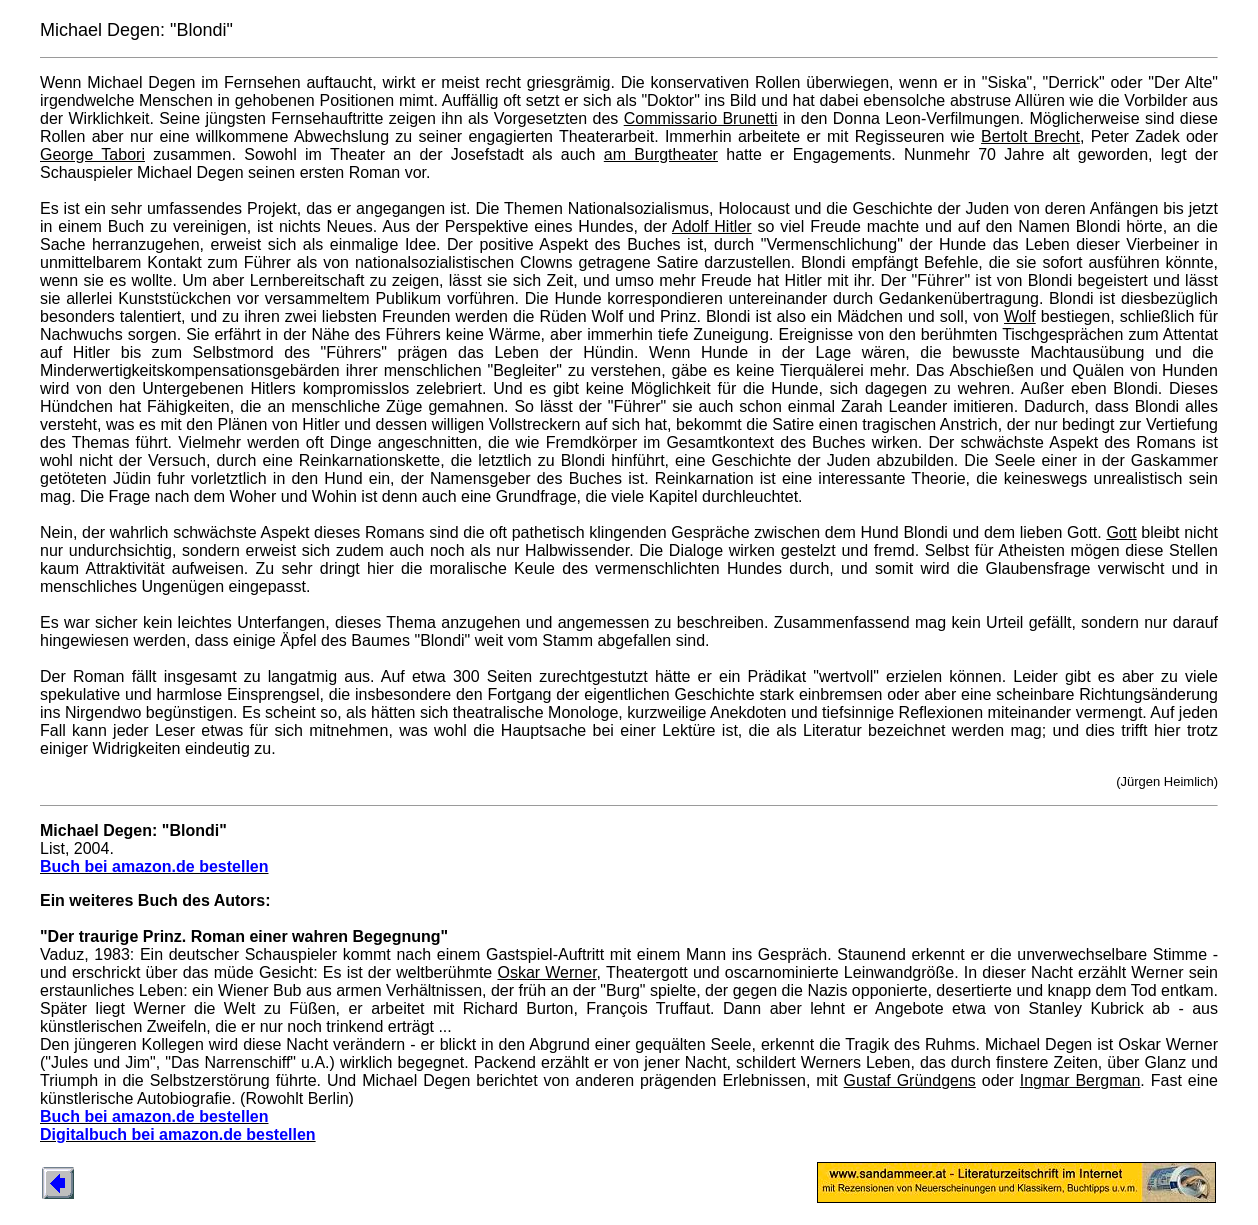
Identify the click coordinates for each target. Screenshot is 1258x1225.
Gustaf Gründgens (910, 1080)
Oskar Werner (546, 972)
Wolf (1020, 316)
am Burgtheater (661, 154)
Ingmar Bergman (1080, 1080)
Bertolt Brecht (1030, 136)
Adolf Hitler (712, 226)
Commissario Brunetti (701, 118)
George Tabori (92, 154)
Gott (1121, 532)
